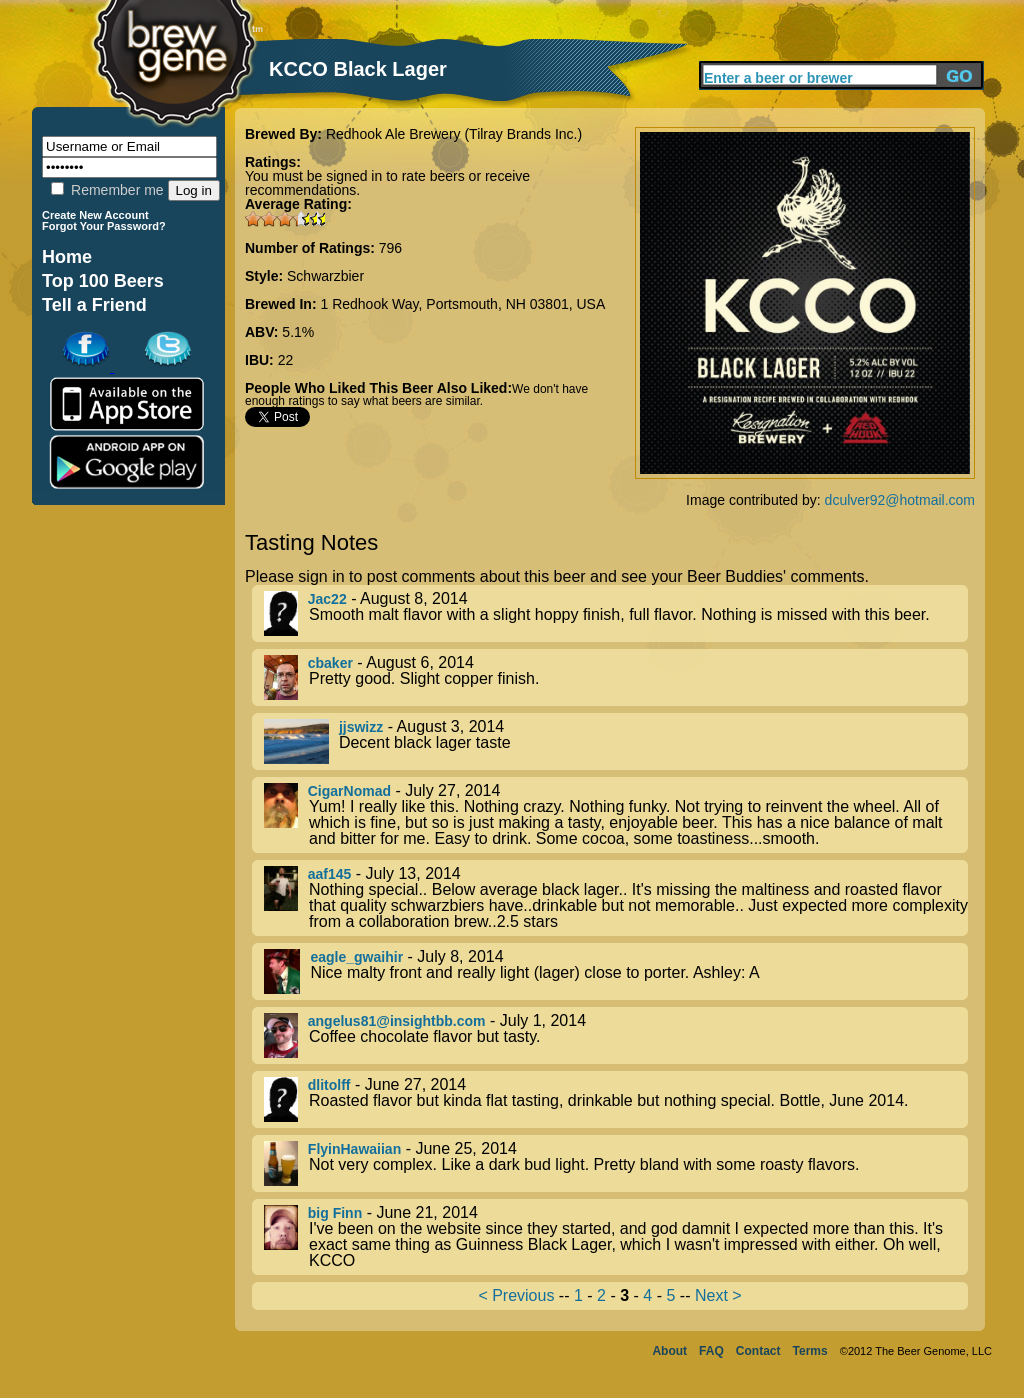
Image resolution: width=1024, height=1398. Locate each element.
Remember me (107, 190)
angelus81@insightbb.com (397, 1021)
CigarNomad (349, 791)
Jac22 (327, 599)
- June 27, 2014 (616, 1099)
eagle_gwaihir (356, 957)
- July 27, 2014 (616, 815)
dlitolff (329, 1085)
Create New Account (95, 215)
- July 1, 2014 (616, 1035)
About (669, 1351)
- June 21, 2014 (616, 1237)
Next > (718, 1295)
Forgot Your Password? (104, 226)
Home (67, 257)
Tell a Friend (94, 305)
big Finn (335, 1213)
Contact (758, 1351)
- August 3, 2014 (616, 741)
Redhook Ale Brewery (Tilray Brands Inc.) (454, 134)
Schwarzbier (325, 276)
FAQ (711, 1351)
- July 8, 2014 (616, 971)
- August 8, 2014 (616, 613)
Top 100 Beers (103, 281)
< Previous (516, 1295)
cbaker (330, 663)
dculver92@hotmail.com (900, 500)
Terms (810, 1351)
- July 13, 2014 (616, 898)
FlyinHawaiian (354, 1149)
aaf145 (330, 874)
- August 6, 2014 (616, 677)
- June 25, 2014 (616, 1163)
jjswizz (361, 727)
